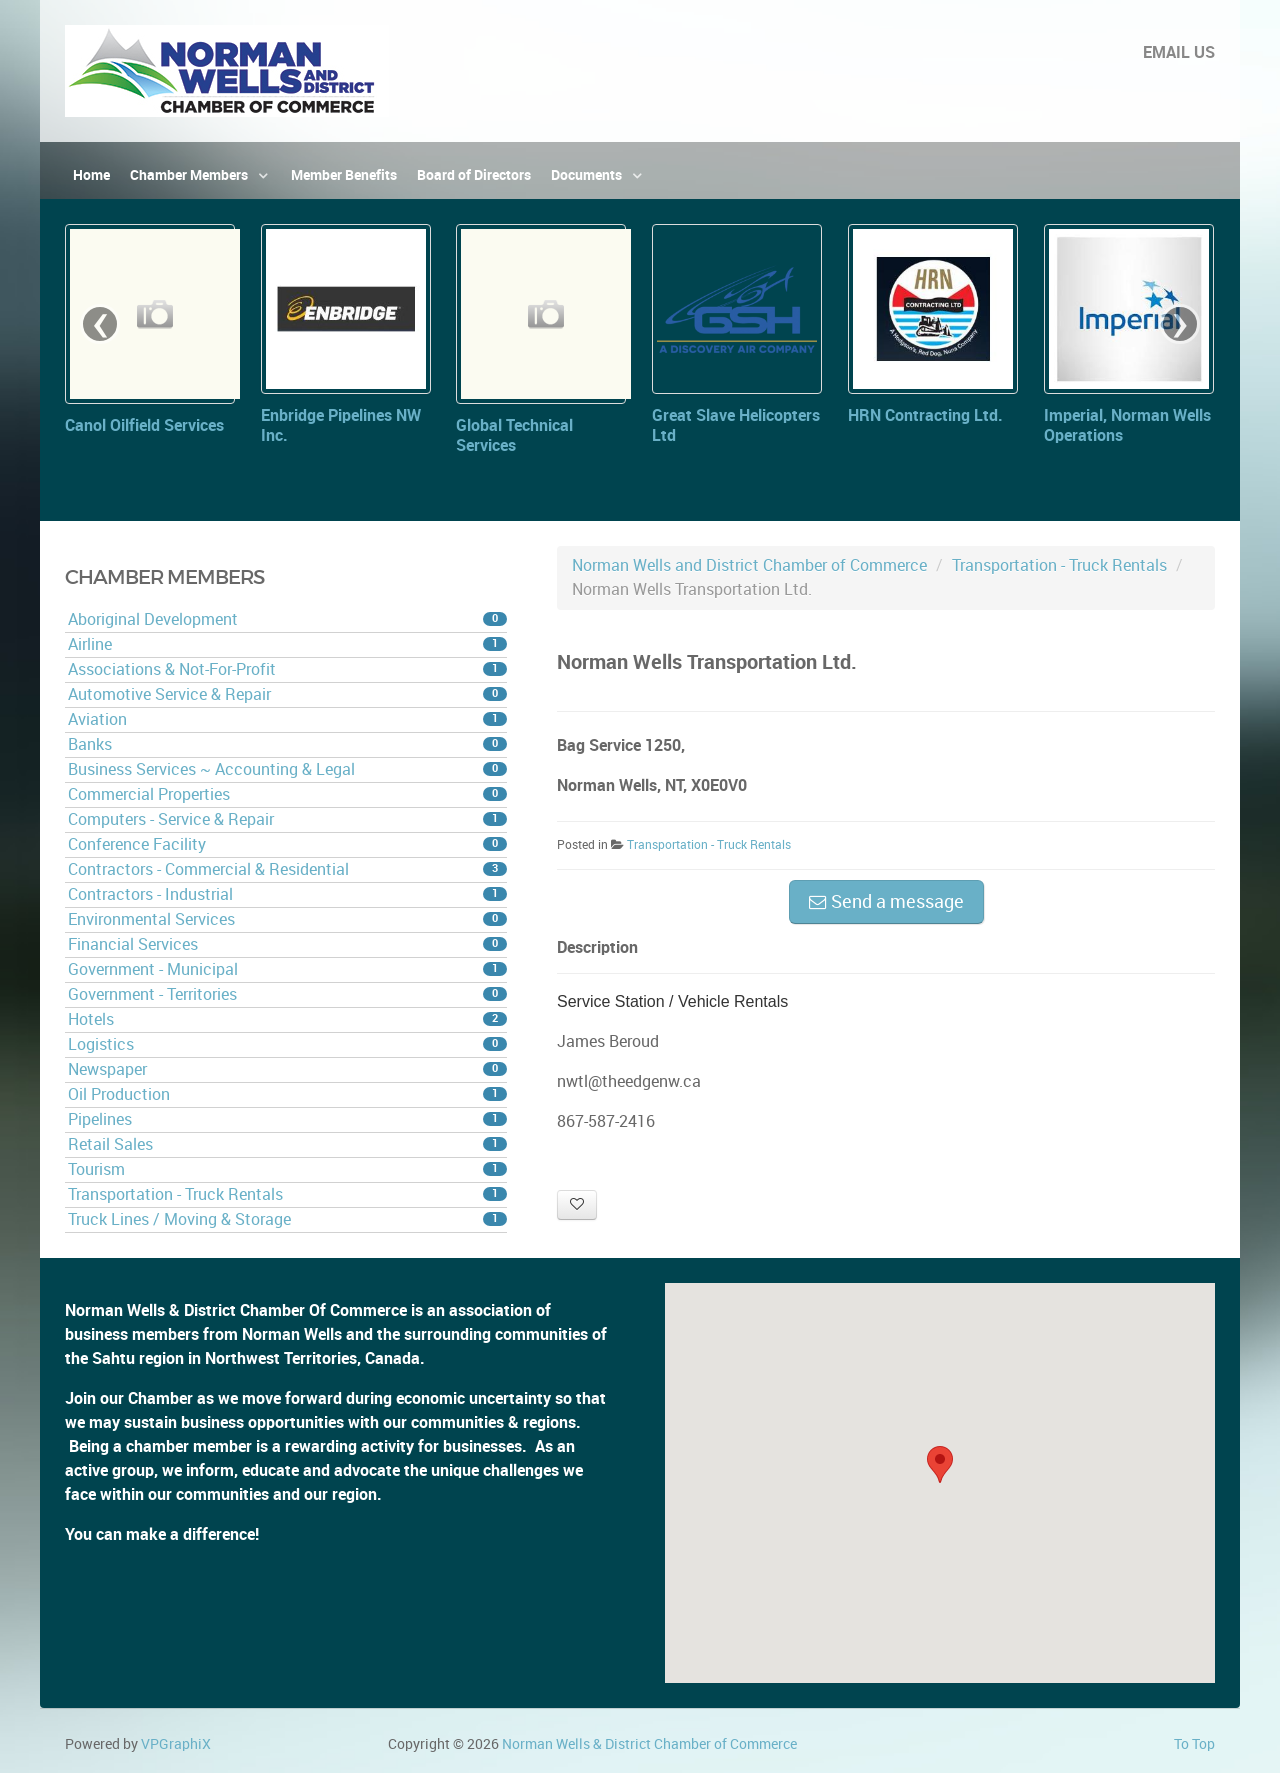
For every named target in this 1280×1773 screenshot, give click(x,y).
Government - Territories (287, 994)
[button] (940, 1464)
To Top (1194, 1744)
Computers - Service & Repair (287, 819)
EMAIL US (1179, 52)
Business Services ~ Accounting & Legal (287, 769)
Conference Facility (287, 844)
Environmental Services (287, 919)
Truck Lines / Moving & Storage (287, 1219)
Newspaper (287, 1069)
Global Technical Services (514, 435)
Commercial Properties (287, 794)
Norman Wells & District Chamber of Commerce (649, 1744)
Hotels (287, 1019)
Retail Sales (287, 1144)
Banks (287, 744)
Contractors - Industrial (287, 894)
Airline (287, 644)
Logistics (287, 1044)
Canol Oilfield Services (144, 425)
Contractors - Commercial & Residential (287, 869)
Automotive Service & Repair (287, 694)
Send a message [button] (886, 902)
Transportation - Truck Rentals (287, 1194)
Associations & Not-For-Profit (287, 669)
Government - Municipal (287, 969)
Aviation (287, 719)
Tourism (287, 1169)
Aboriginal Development (287, 619)
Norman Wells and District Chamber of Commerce (749, 565)
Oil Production (287, 1094)
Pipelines (287, 1119)
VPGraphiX (176, 1744)
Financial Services (287, 944)
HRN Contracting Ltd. (925, 415)
